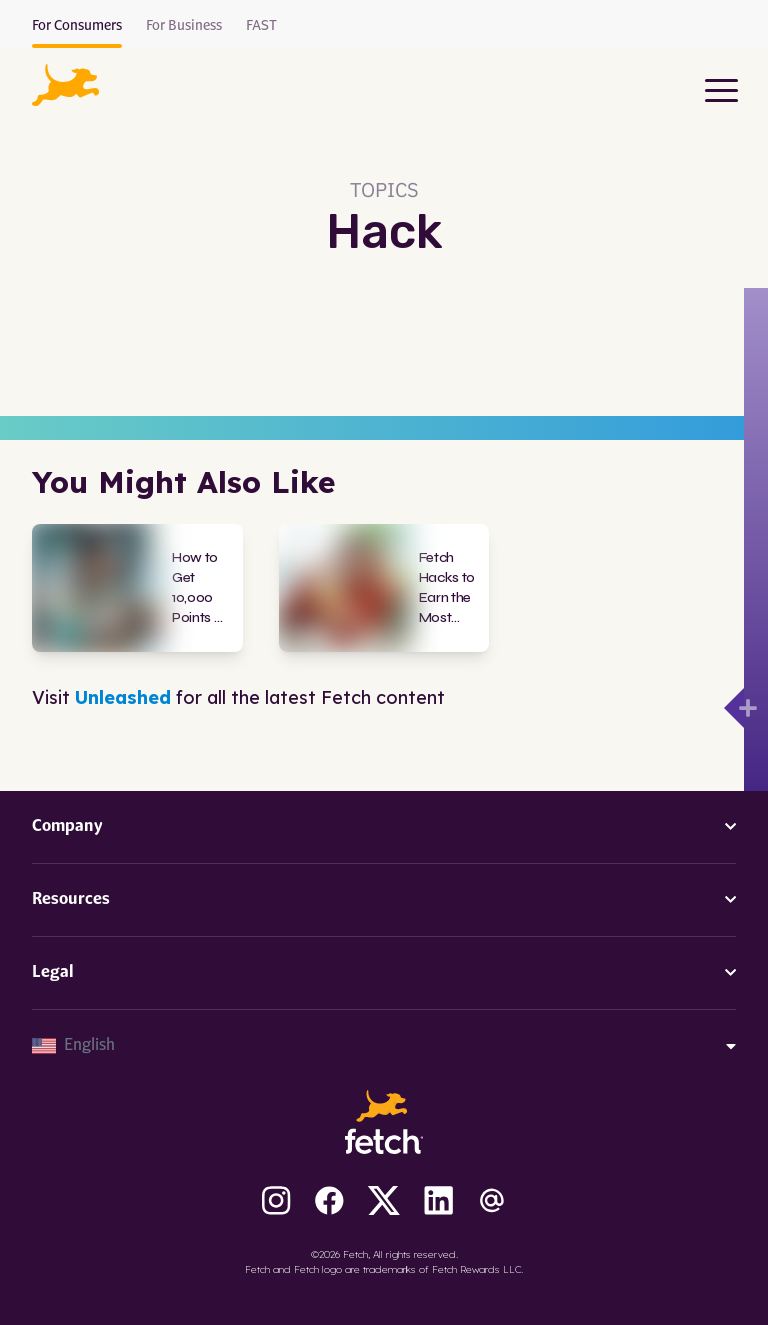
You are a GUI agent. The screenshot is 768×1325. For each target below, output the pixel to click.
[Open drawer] (734, 708)
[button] (65, 85)
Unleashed (123, 697)
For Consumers (77, 26)
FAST (261, 26)
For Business (184, 26)
